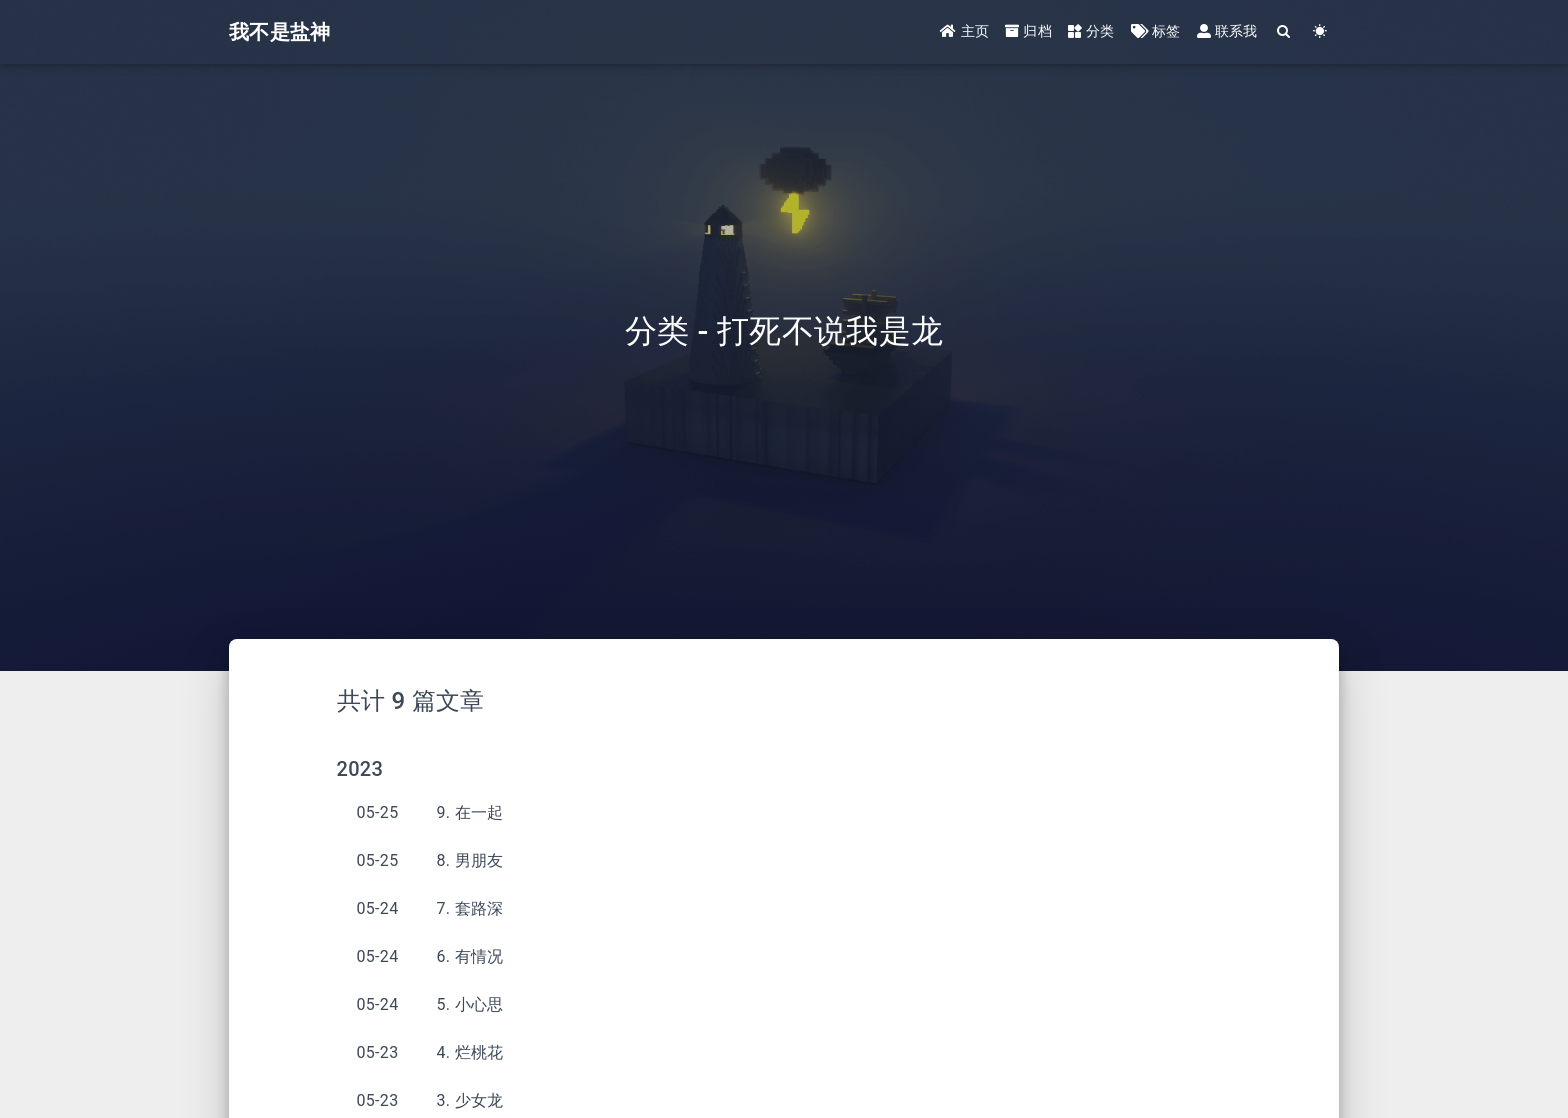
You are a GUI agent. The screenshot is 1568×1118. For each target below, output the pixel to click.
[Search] (1284, 32)
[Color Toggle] (1320, 32)
